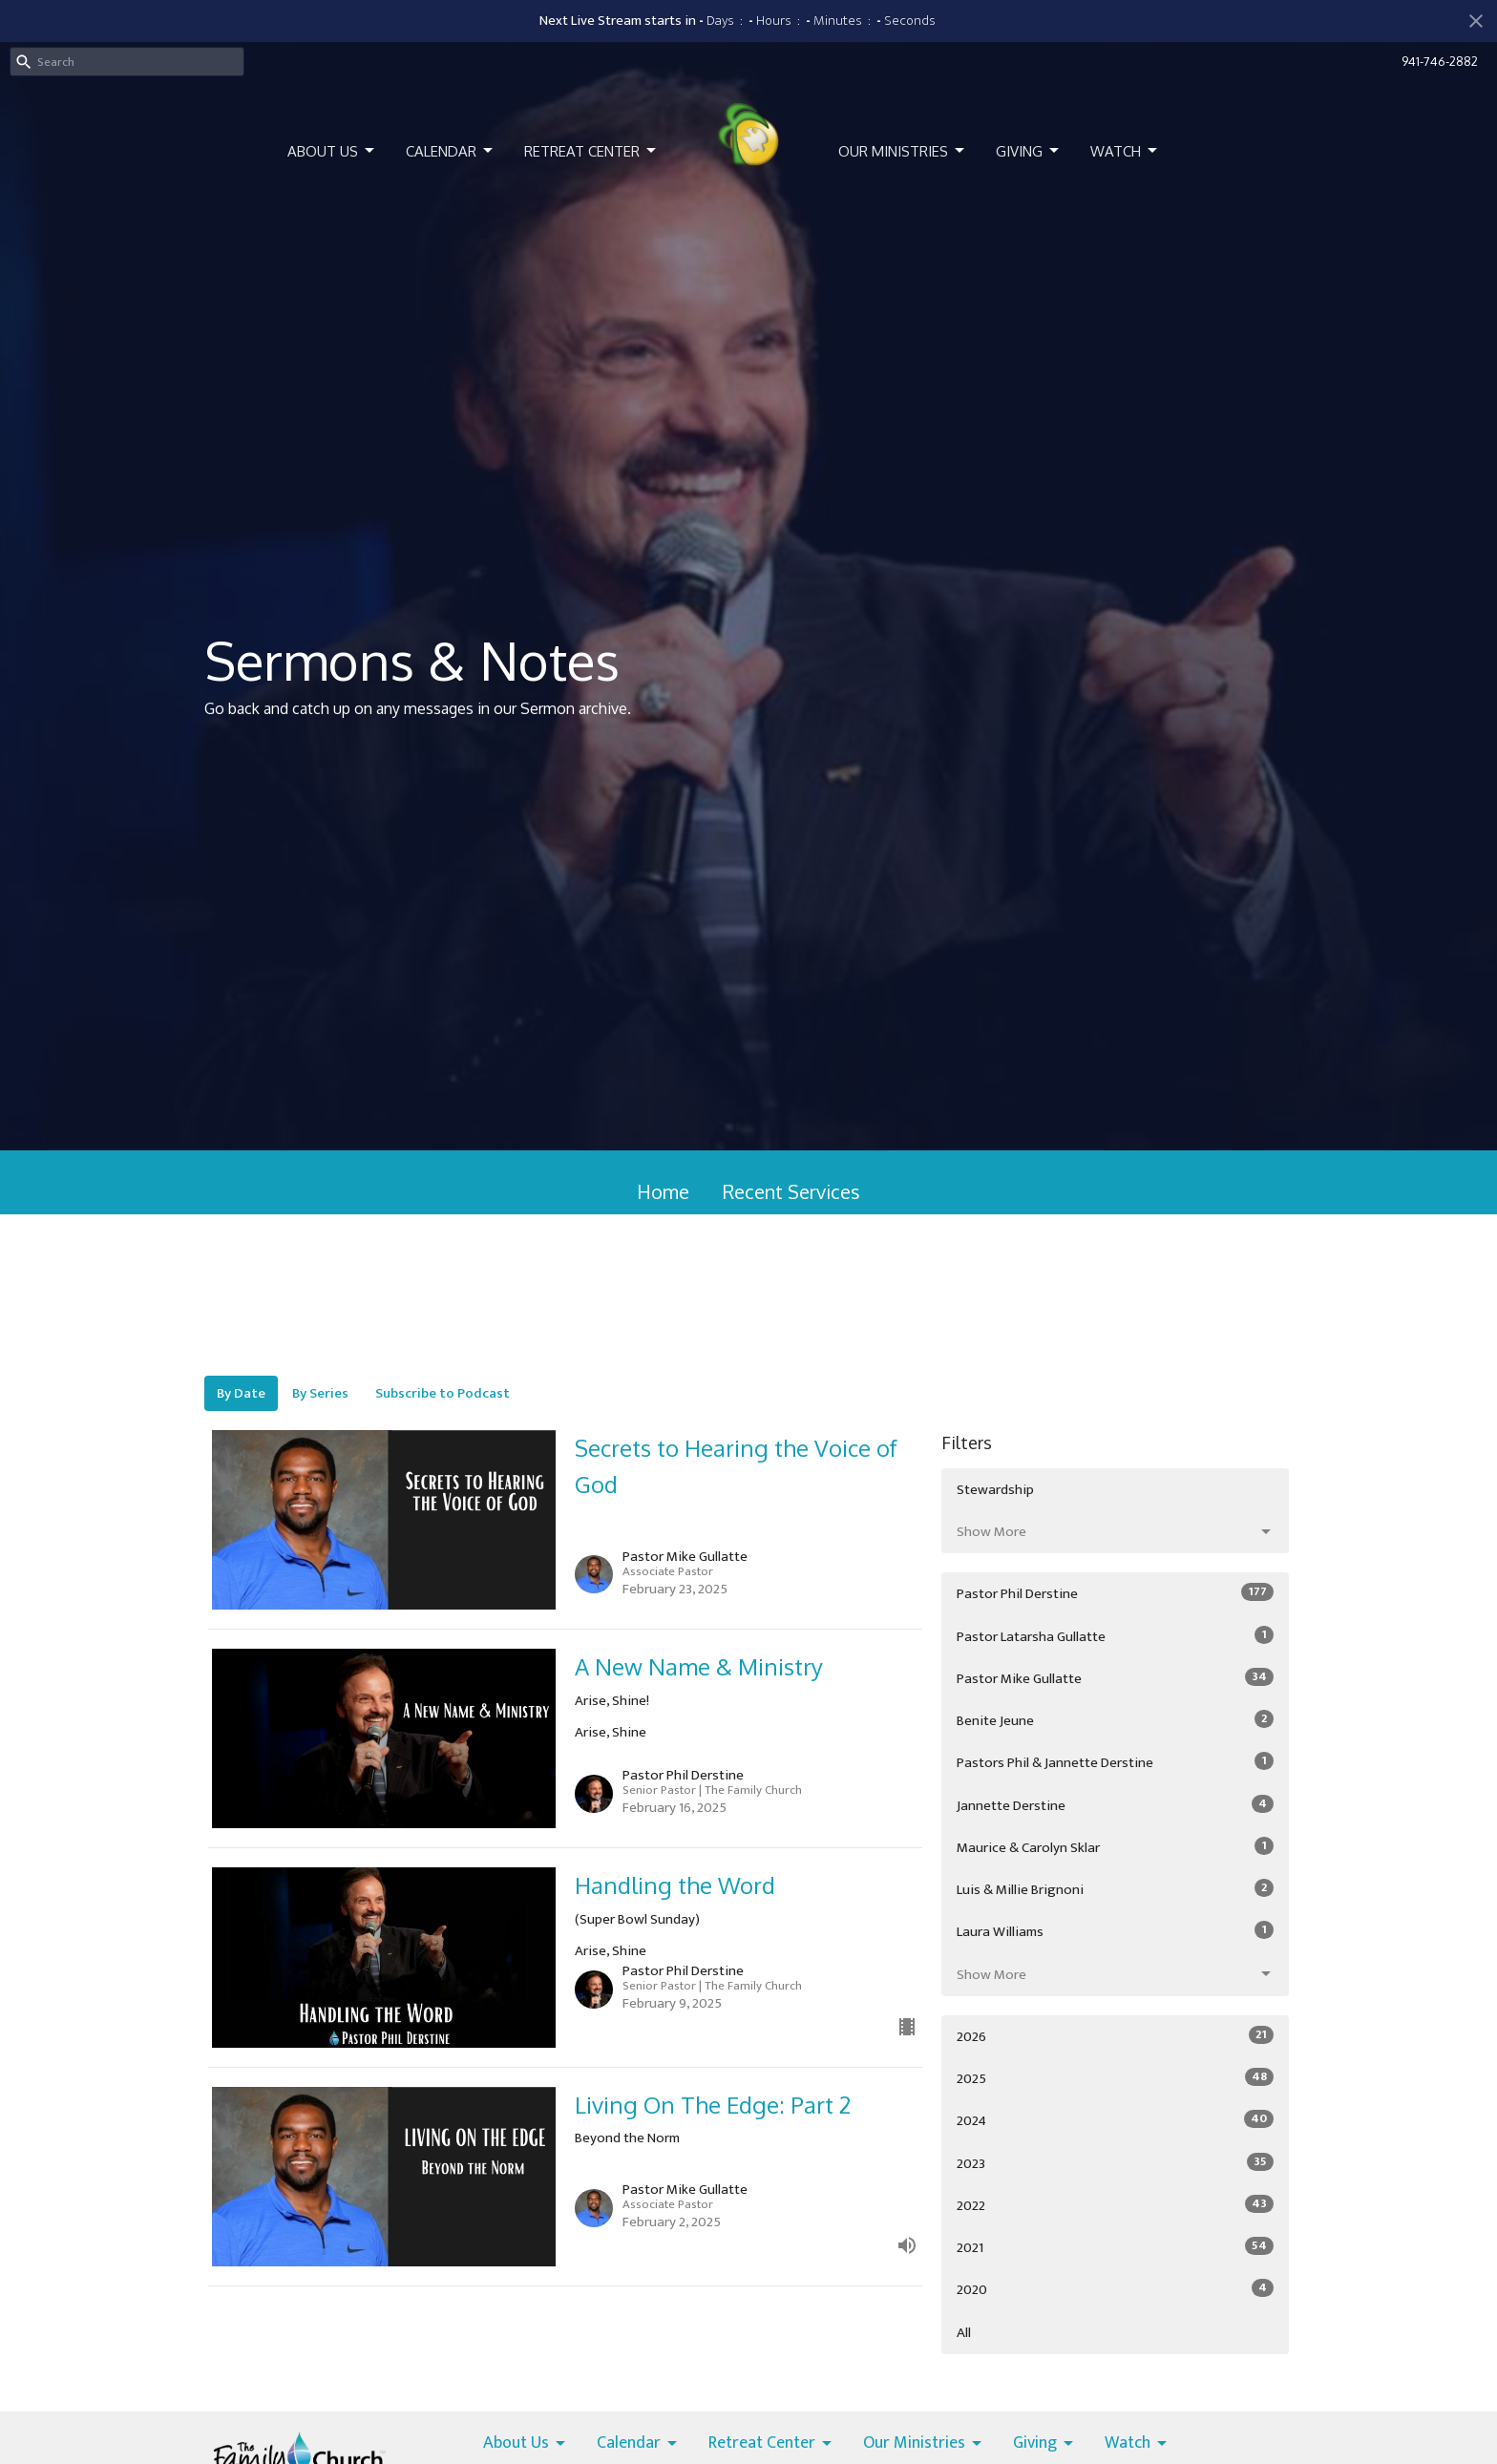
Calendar (450, 150)
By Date (241, 1393)
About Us (332, 150)
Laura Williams (1115, 1931)
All (964, 2333)
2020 (1115, 2289)
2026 (1115, 2036)
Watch (1125, 150)
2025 (1115, 2078)
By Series (320, 1393)
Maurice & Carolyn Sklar (1115, 1847)
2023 (1115, 2163)
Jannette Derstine (1115, 1805)
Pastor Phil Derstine (1115, 1593)
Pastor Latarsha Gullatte (1115, 1636)
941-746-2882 (1440, 61)
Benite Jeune (1115, 1720)
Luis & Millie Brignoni (1115, 1889)
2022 (1115, 2205)
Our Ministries (902, 150)
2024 (1115, 2120)
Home (663, 1191)
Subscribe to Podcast (442, 1393)
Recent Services (791, 1191)
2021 (1115, 2247)
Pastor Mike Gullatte (1115, 1678)
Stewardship (995, 1490)
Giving (1029, 150)
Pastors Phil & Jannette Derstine (1115, 1762)
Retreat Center (591, 150)
